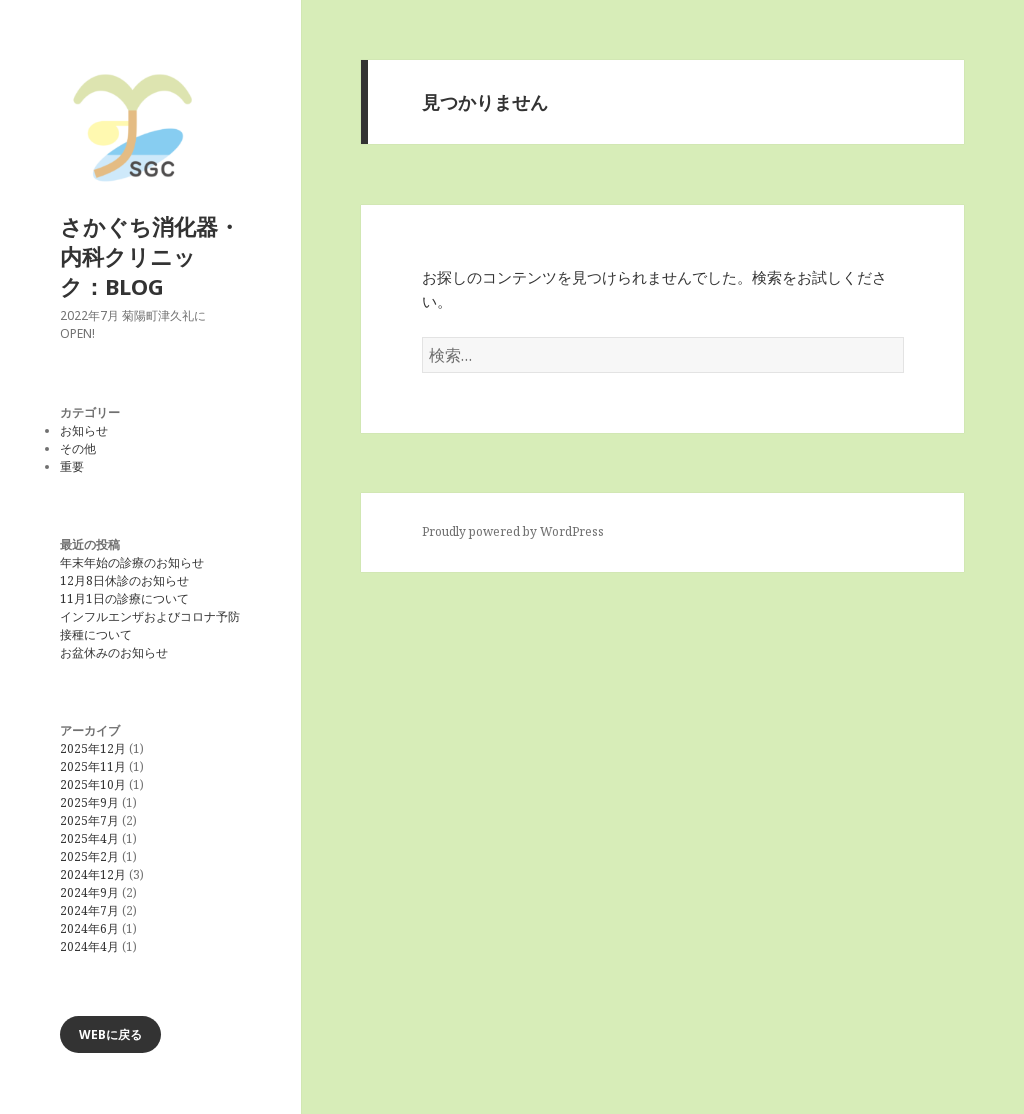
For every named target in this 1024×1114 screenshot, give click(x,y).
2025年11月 (93, 766)
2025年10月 (93, 784)
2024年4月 (89, 946)
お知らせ (84, 430)
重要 (72, 466)
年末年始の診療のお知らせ (132, 562)
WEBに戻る (110, 1034)
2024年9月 (89, 892)
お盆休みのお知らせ (114, 652)
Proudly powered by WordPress (513, 531)
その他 (78, 448)
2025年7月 (89, 820)
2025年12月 (93, 748)
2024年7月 (89, 910)
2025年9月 (89, 802)
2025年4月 (89, 838)
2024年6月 (89, 928)
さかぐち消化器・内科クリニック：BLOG (150, 256)
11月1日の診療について (124, 598)
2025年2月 (89, 856)
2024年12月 (93, 874)
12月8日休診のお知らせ (124, 580)
